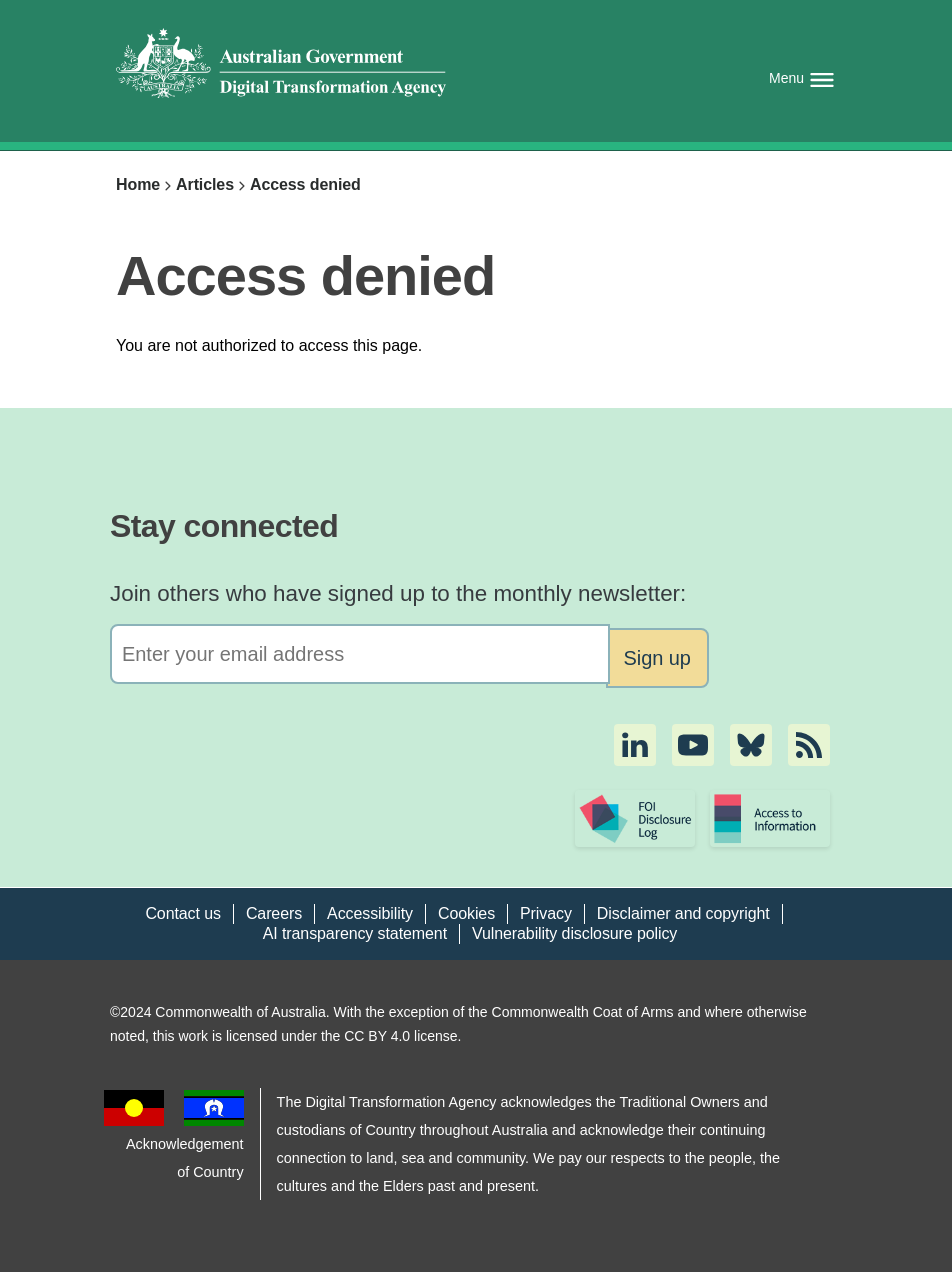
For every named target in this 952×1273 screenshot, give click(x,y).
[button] (635, 745)
